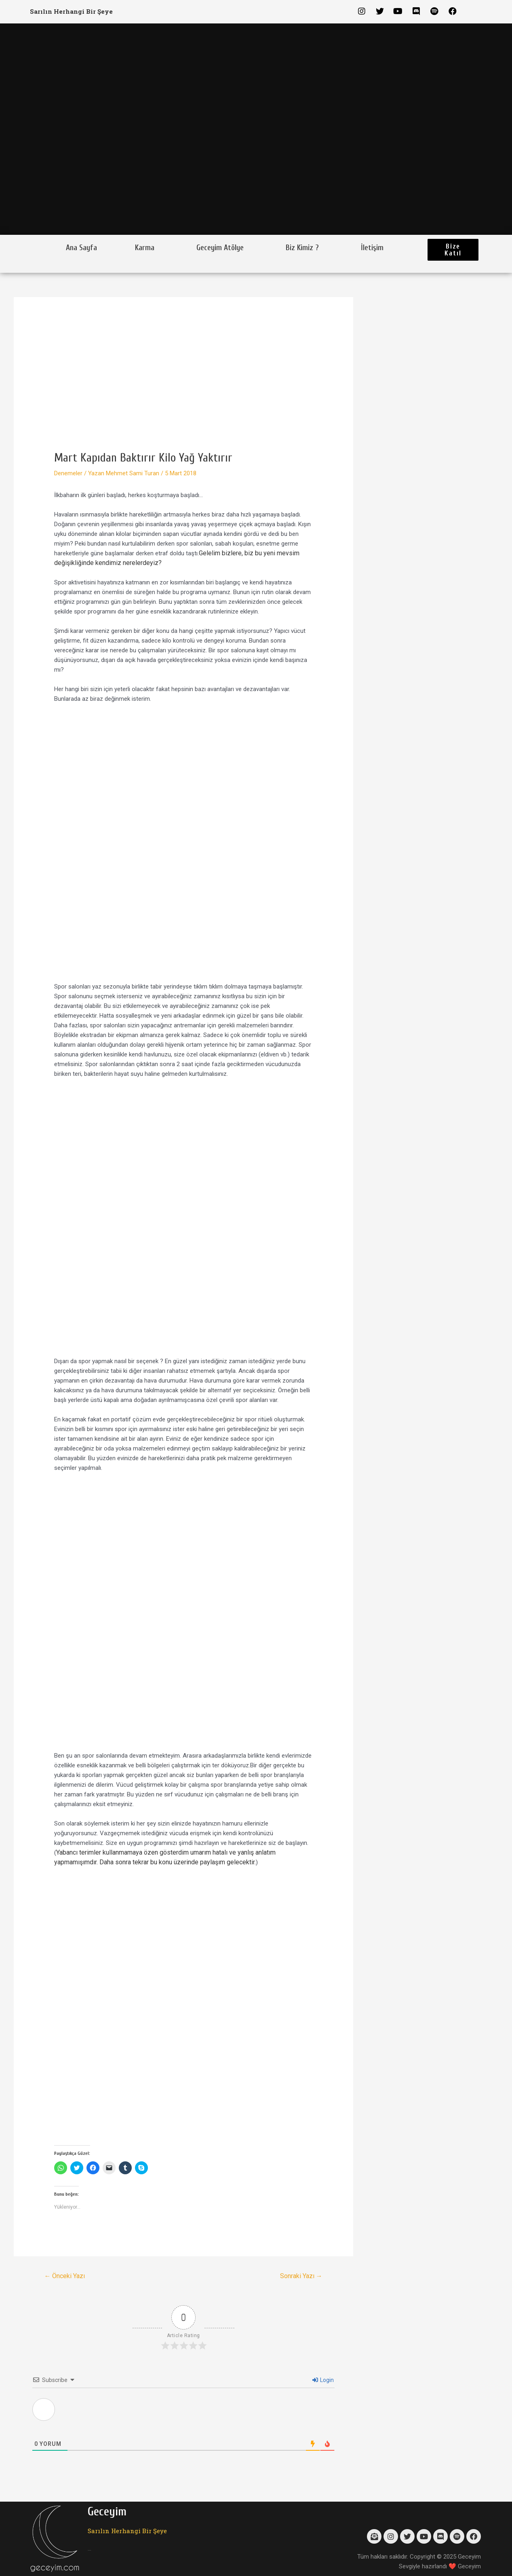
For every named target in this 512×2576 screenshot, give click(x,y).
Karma (144, 247)
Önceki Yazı (64, 2276)
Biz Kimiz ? (302, 247)
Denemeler (68, 473)
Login (323, 2380)
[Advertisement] (183, 390)
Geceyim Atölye (220, 247)
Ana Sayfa (81, 247)
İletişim (372, 247)
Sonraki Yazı (301, 2276)
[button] (453, 250)
